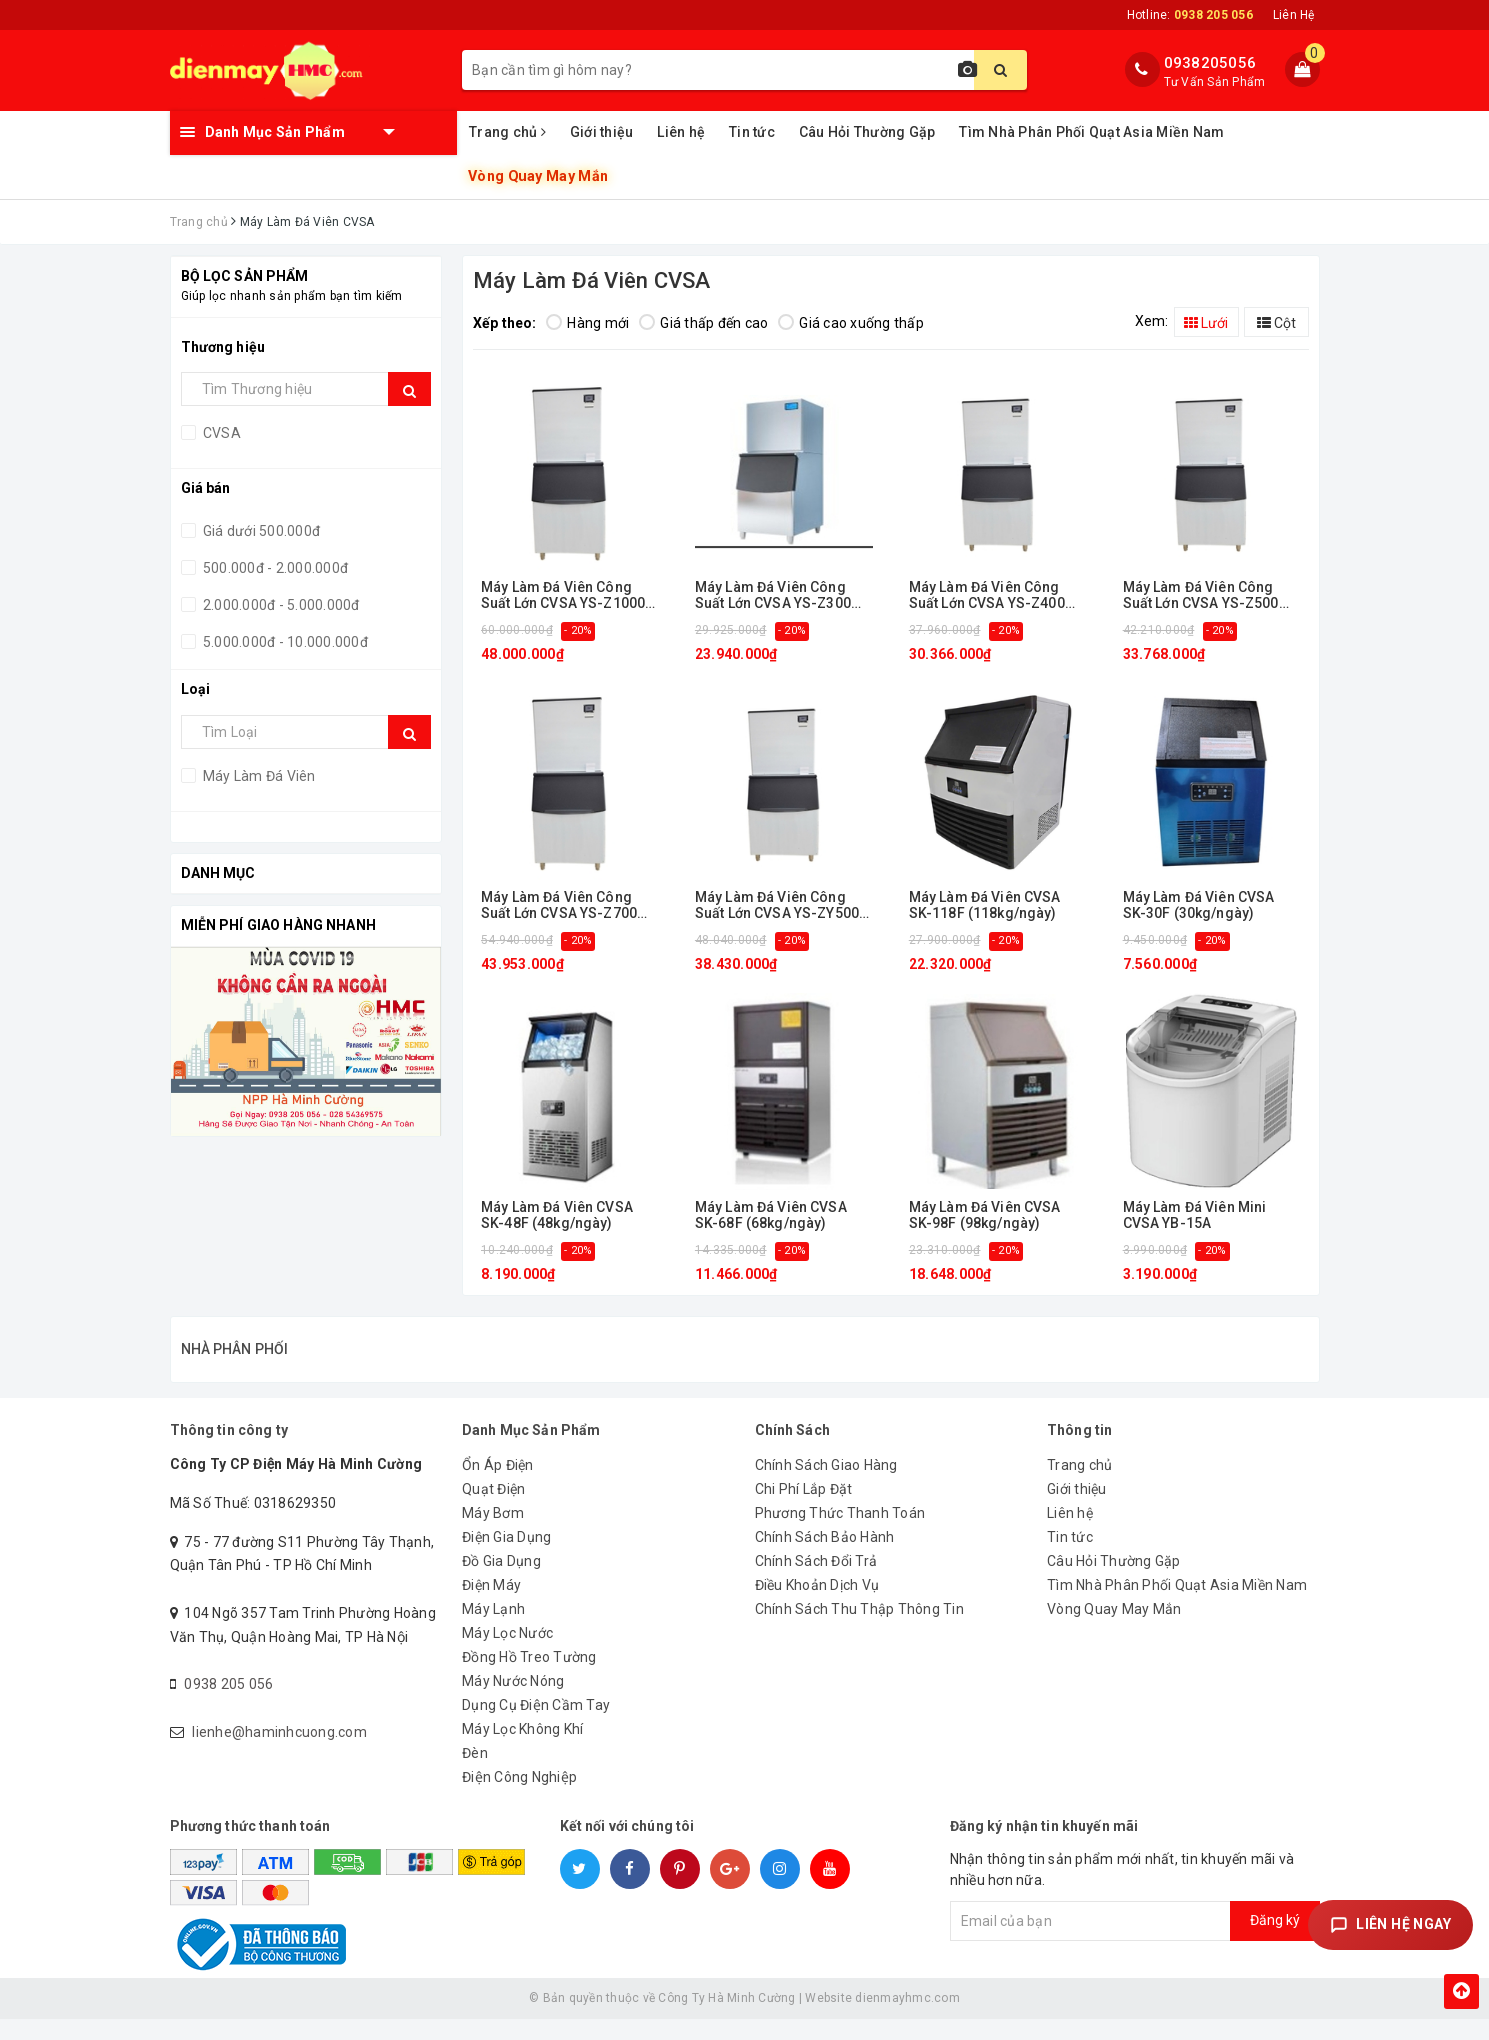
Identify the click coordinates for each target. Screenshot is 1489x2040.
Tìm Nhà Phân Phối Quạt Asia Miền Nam (1091, 132)
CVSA (220, 433)
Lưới (1206, 323)
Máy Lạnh (493, 1630)
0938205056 (1210, 63)
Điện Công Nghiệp (519, 1798)
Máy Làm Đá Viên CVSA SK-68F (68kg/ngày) (771, 1215)
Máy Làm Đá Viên (258, 776)
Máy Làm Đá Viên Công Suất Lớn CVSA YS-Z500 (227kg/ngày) (1201, 595)
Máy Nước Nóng (513, 1702)
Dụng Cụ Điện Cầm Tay (536, 1726)
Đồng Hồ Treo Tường (529, 1678)
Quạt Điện (493, 1510)
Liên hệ (681, 132)
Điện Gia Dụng (506, 1558)
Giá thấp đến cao (703, 323)
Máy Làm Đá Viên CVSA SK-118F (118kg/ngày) (985, 905)
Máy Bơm (493, 1534)
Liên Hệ (1294, 15)
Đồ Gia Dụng (501, 1582)
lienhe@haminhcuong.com (279, 1753)
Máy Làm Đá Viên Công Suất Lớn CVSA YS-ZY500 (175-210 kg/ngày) (777, 905)
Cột (1276, 323)
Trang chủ (507, 132)
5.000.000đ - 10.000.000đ (284, 642)
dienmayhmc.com (907, 2019)
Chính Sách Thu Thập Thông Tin (859, 1630)
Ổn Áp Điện (498, 1486)
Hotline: (1190, 15)
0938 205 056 (228, 1705)
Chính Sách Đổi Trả (816, 1582)
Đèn (475, 1774)
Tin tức (752, 132)
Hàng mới (587, 323)
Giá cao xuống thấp (851, 323)
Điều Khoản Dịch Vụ (817, 1606)
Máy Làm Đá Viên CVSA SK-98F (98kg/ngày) (985, 1215)
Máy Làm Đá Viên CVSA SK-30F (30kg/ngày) (1199, 905)
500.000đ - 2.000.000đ (274, 568)
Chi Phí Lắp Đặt (804, 1510)
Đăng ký (1275, 1941)
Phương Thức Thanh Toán (840, 1534)
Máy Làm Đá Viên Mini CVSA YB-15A (1195, 1215)
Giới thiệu (602, 132)
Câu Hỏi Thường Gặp (867, 132)
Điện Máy (491, 1606)
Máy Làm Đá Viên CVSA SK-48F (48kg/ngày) (557, 1215)
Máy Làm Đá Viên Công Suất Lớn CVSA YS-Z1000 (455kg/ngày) (563, 595)
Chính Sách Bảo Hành (825, 1558)
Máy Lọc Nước (507, 1654)
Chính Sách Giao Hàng (826, 1486)
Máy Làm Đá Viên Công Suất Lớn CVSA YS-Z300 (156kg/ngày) (773, 595)
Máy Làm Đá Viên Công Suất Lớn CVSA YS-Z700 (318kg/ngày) (559, 905)
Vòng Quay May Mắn (538, 176)
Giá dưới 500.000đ (260, 531)
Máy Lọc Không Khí (522, 1750)
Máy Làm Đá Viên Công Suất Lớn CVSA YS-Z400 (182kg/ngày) (987, 595)
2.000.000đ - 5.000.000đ (280, 605)
